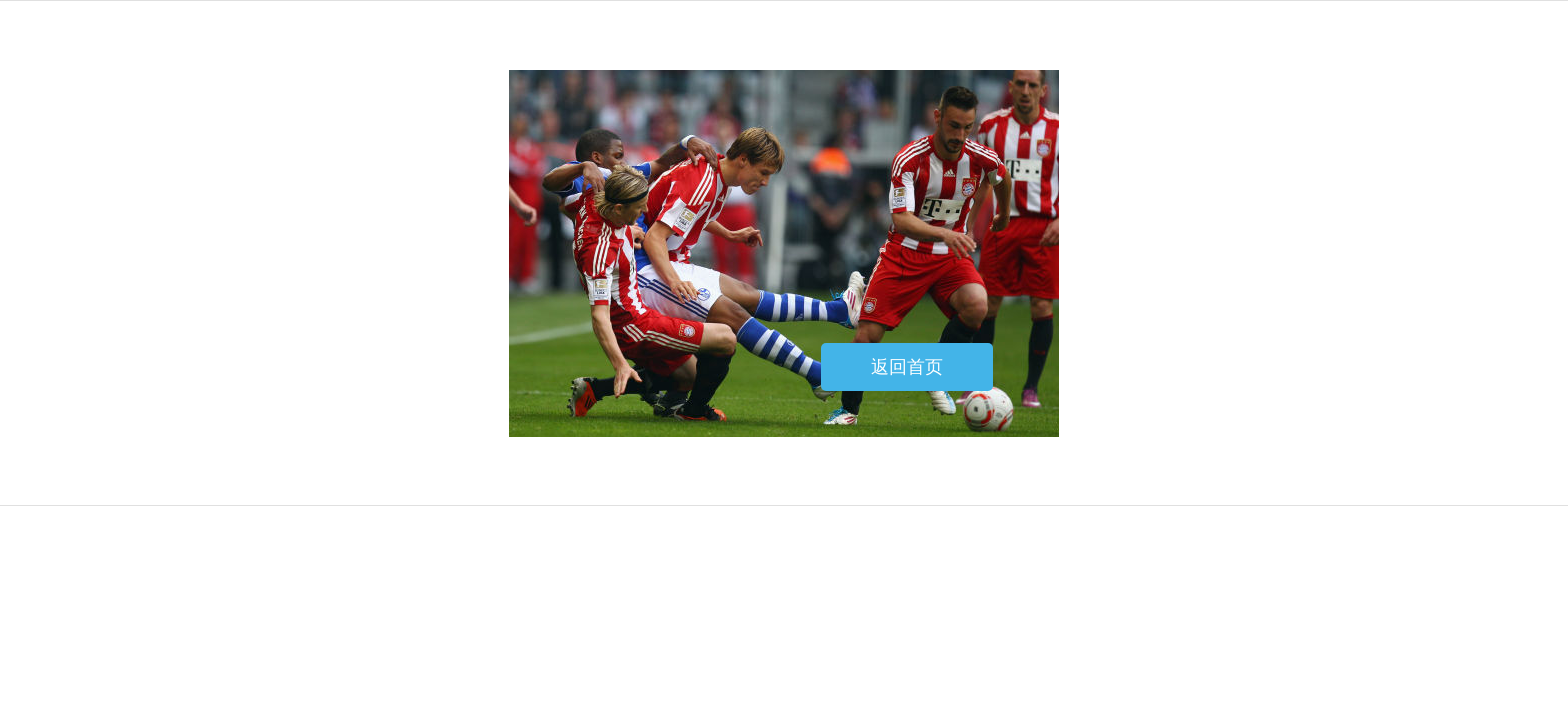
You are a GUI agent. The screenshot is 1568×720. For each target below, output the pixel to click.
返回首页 (907, 367)
